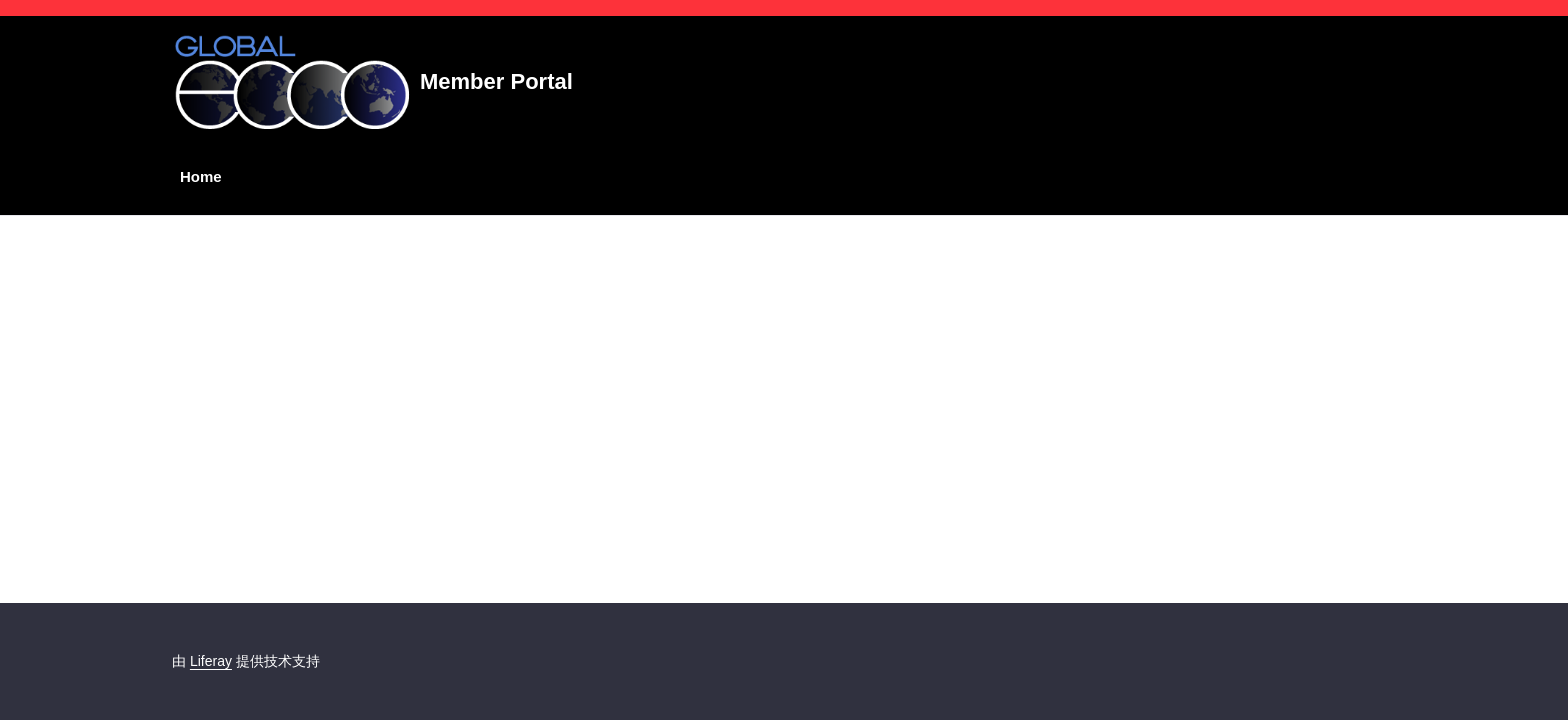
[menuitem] (197, 177)
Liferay (211, 661)
